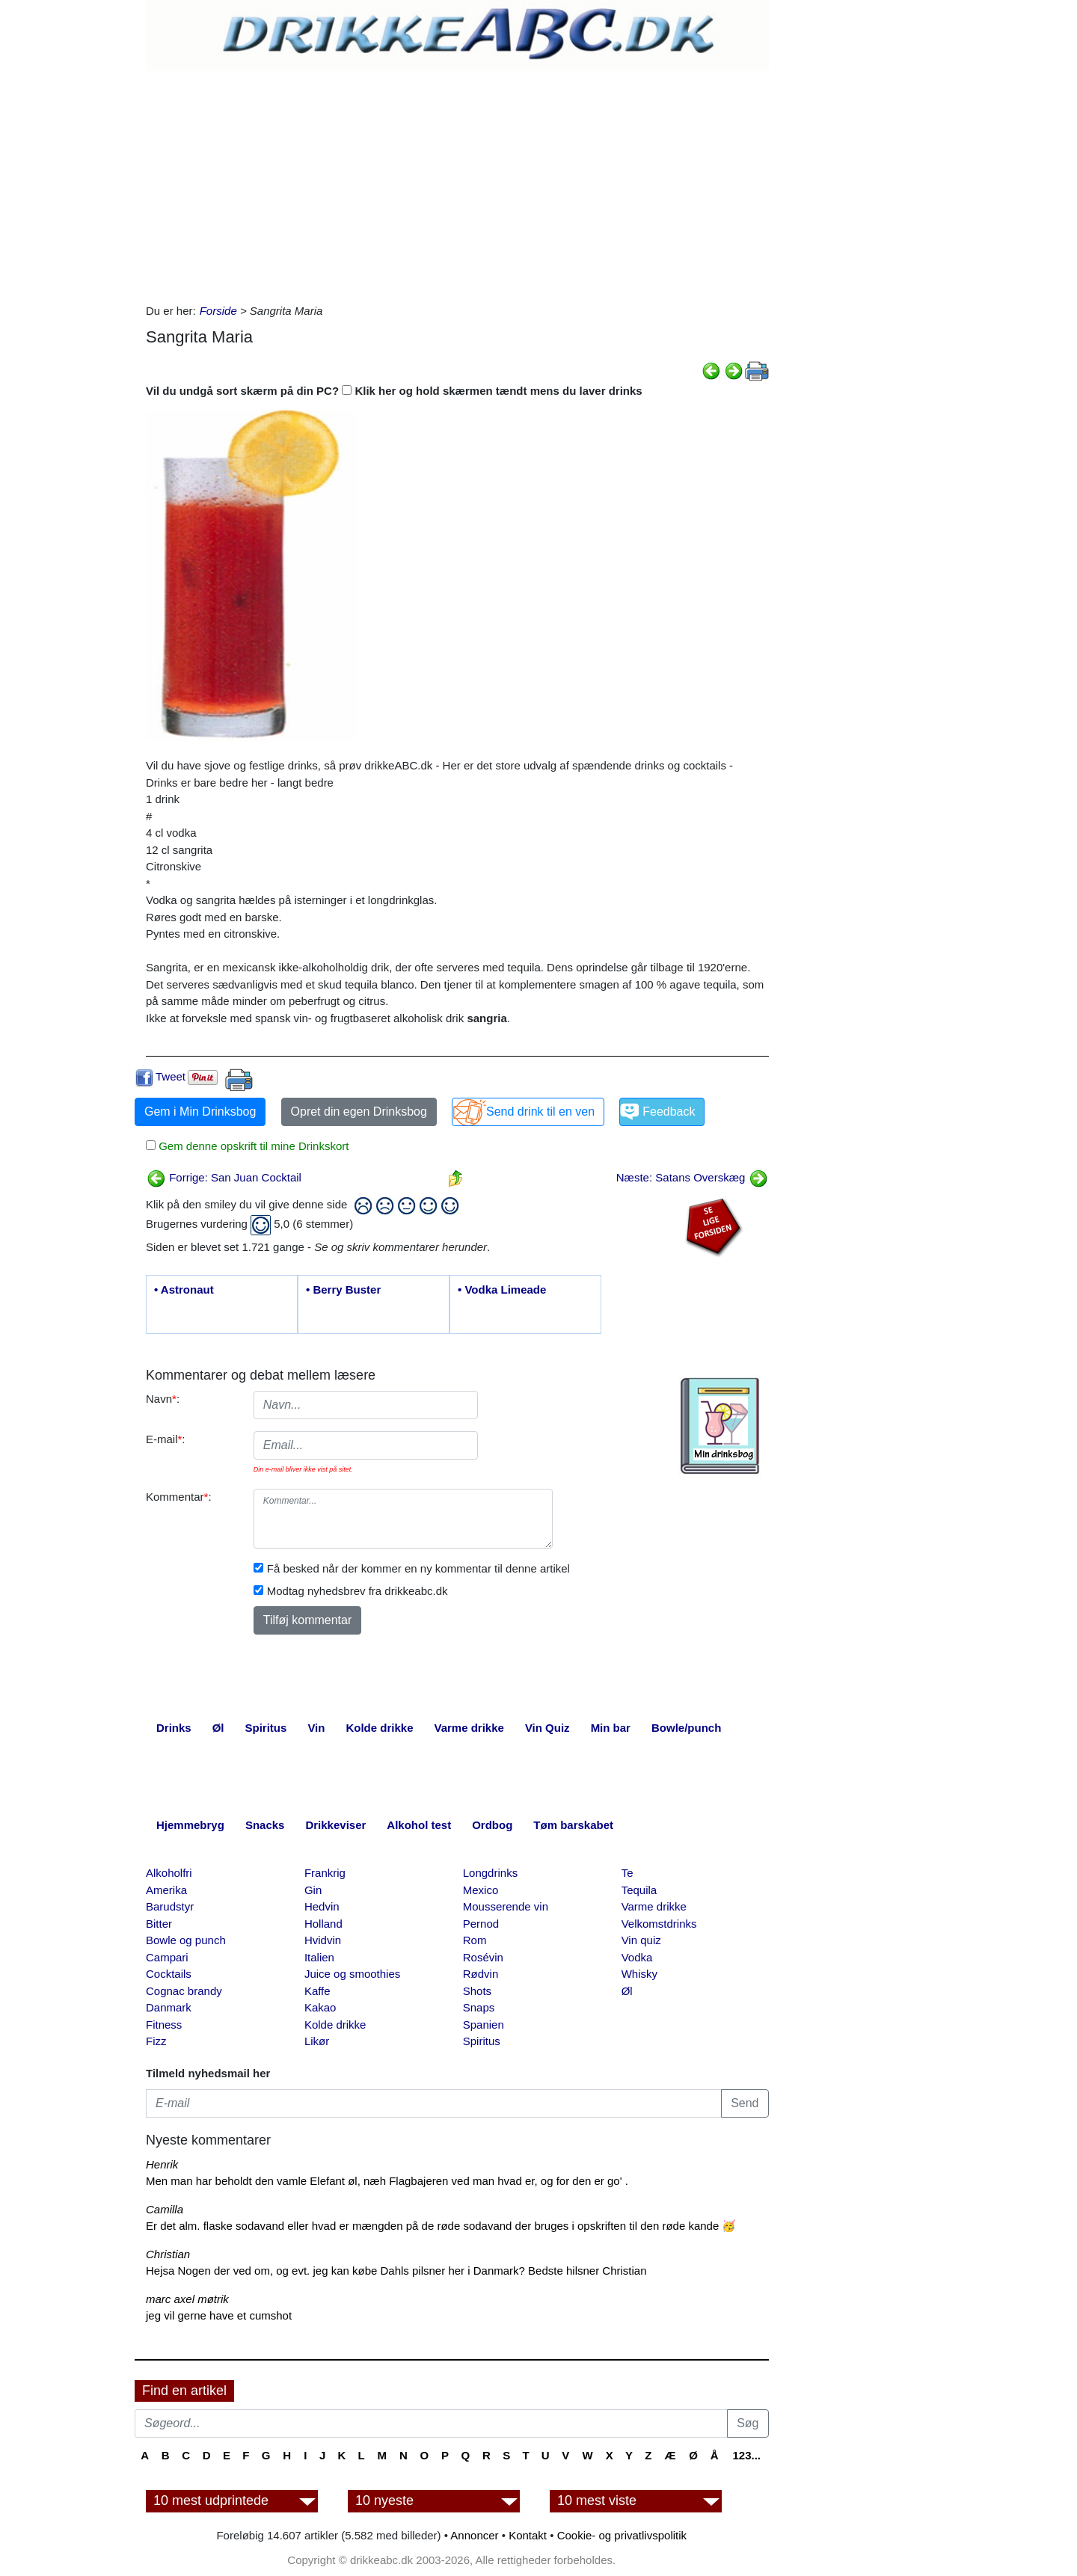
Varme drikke (654, 1906)
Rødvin (481, 1973)
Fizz (156, 2041)
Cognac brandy (184, 1991)
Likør (316, 2041)
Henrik (162, 2164)
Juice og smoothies (352, 1973)
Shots (477, 1991)
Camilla (164, 2209)
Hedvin (322, 1906)
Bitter (159, 1923)
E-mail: (165, 1439)
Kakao (320, 2007)
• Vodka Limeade (502, 1289)
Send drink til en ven (540, 1111)
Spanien (483, 2024)
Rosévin (483, 1957)
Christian (168, 2254)
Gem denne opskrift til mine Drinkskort (252, 1146)
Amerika (166, 1890)
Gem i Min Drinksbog (200, 1111)
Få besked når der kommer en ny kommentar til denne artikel (418, 1568)
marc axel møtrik (187, 2299)
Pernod (481, 1923)
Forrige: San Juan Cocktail (224, 1177)
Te (627, 1872)
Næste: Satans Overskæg (692, 1177)
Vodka (637, 1957)
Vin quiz (641, 1940)
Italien (319, 1957)
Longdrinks (490, 1872)
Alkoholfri (169, 1872)
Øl (627, 1991)
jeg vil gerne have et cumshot (219, 2315)
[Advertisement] (457, 183)
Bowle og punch (186, 1940)
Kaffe (317, 1991)
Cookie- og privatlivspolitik (622, 2535)
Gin (313, 1890)
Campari (167, 1957)
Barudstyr (170, 1906)
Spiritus (481, 2041)
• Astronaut (184, 1289)
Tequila (639, 1890)
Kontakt (528, 2535)
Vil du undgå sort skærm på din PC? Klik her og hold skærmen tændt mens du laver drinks (394, 390)
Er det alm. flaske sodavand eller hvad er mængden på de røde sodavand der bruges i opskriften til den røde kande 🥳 (441, 2225)
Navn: (163, 1398)
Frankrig (325, 1872)
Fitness (164, 2024)
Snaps (479, 2007)
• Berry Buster (343, 1289)
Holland (323, 1923)
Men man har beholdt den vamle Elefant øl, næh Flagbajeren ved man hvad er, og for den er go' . (387, 2180)
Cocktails (168, 1973)
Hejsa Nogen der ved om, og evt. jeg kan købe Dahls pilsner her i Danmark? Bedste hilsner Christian (396, 2270)
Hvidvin (322, 1940)
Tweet (170, 1076)
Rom (475, 1940)
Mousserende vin (505, 1906)
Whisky (639, 1973)
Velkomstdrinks (659, 1923)
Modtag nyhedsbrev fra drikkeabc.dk (357, 1590)
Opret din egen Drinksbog (359, 1111)
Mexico (481, 1890)
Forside (218, 310)
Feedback (668, 1111)
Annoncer (474, 2535)
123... (746, 2455)
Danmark (168, 2007)
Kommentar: (179, 1496)
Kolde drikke (335, 2024)
